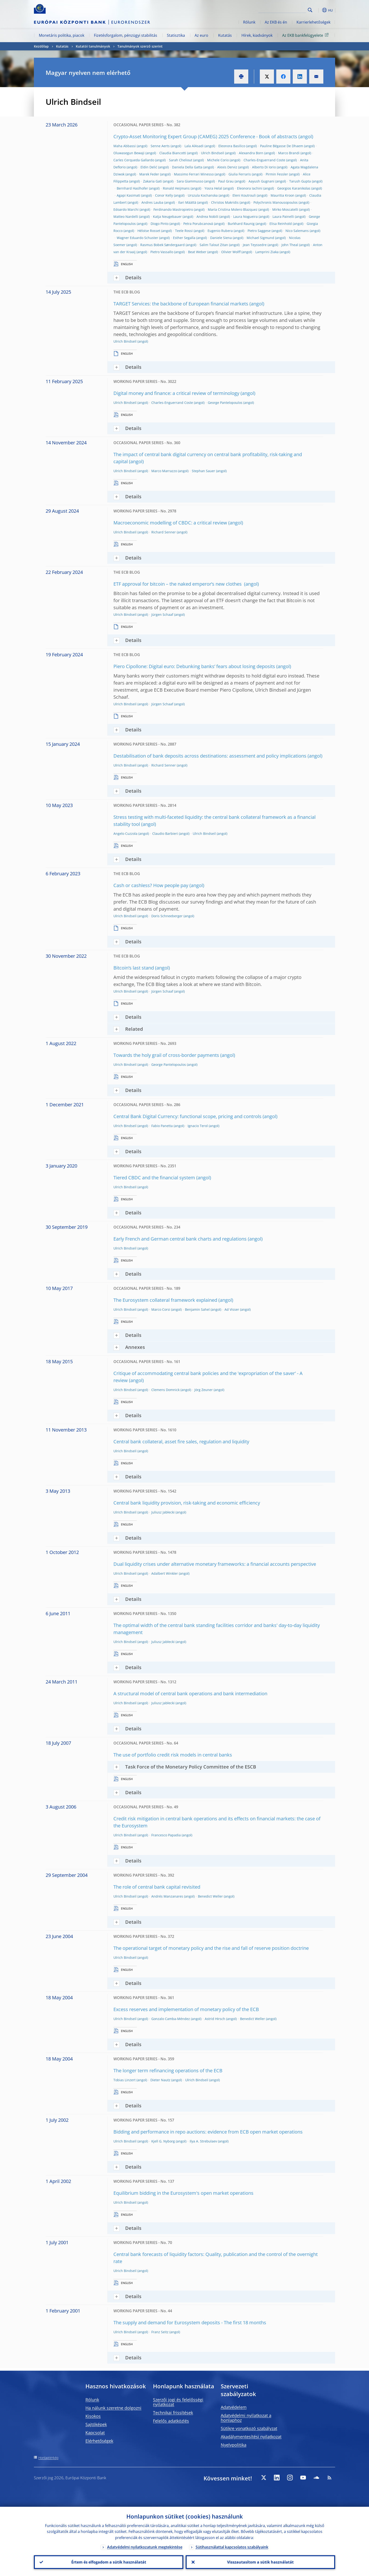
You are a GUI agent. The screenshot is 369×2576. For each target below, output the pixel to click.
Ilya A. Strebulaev (203, 2141)
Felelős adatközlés (171, 2421)
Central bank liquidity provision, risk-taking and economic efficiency (186, 1503)
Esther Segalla (184, 237)
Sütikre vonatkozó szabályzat (249, 2428)
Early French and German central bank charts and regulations (180, 1239)
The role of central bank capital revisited (156, 1887)
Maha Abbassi (124, 146)
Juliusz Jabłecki (163, 1512)
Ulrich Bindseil (212, 153)
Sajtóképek (96, 2424)
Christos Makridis (225, 202)
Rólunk (249, 22)
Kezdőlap (41, 46)
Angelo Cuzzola (125, 833)
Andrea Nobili (207, 216)
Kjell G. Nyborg (163, 2141)
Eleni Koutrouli (244, 195)
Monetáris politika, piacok (61, 35)
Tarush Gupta (300, 181)
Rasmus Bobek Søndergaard (162, 245)
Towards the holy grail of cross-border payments (166, 1055)
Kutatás (225, 35)
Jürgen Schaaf (162, 614)
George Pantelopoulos (225, 402)
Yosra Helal (213, 188)
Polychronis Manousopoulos (275, 202)
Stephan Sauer (203, 471)
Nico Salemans (297, 230)
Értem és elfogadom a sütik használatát (108, 2562)
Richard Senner (163, 532)
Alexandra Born (251, 153)
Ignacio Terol (198, 1126)
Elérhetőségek (99, 2441)
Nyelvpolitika (233, 2445)
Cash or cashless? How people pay (150, 885)
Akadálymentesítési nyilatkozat (251, 2436)
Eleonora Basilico (231, 146)
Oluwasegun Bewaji (128, 153)
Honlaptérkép (48, 2457)
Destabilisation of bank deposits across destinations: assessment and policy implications (209, 756)
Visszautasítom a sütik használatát (260, 2562)
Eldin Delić (148, 167)
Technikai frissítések (173, 2412)
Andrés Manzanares (167, 1896)
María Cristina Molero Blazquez (232, 209)
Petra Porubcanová (198, 223)
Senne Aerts (160, 146)
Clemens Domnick (165, 1389)
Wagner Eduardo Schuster (137, 237)
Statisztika (176, 35)
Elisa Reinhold (280, 223)
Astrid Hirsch (215, 2018)
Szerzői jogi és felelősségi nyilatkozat (178, 2402)
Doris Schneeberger (167, 916)
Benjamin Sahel (197, 1309)
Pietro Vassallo (161, 252)
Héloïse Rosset (148, 230)
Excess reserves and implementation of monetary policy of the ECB (186, 2009)
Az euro (201, 35)
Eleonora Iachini (249, 188)
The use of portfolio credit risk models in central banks (172, 1755)
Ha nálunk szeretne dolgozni (113, 2408)
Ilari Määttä (187, 202)
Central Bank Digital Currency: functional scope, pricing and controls (187, 1116)
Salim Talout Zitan (214, 245)
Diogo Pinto (159, 223)
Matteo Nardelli (125, 216)
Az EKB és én (276, 22)
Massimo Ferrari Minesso (194, 174)
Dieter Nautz (160, 2080)
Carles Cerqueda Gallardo (133, 160)
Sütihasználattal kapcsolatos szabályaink (232, 2547)
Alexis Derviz (227, 167)
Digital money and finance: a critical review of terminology (176, 393)
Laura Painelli (283, 216)
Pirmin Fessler (277, 174)
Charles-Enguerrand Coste (264, 160)
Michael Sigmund (260, 237)
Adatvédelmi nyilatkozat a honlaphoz (246, 2418)
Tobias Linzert (124, 2080)
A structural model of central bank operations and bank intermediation (190, 1693)
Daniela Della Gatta (187, 167)
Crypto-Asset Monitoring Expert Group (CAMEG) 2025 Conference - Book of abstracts (205, 136)
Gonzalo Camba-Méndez (170, 2018)
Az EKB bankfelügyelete (306, 35)
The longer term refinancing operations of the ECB (167, 2070)
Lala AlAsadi (194, 146)
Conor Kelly (164, 195)
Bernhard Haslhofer (132, 188)
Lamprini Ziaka (267, 252)
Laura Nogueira (245, 216)
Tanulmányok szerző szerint (140, 46)
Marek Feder (149, 174)
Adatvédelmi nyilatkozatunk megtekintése (144, 2547)
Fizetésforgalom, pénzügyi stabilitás (125, 35)
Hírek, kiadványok (257, 35)
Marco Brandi (289, 153)
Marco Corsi (160, 1309)
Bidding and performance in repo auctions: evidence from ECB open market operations (208, 2132)
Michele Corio (218, 160)
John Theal (289, 245)
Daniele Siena (221, 237)
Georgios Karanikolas (293, 188)
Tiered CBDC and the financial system (154, 1177)
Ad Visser (232, 1309)
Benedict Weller (210, 1896)
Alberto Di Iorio (264, 167)
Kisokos (93, 2416)
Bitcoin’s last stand (133, 968)
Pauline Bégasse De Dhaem (281, 146)
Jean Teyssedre (255, 245)
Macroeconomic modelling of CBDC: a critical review (170, 522)
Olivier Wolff (231, 252)
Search (310, 10)
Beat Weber (197, 252)
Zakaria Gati (152, 181)
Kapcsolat (95, 2432)
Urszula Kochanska (203, 195)
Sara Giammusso (190, 181)
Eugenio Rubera (220, 230)
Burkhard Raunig (241, 223)
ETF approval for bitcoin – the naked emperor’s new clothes (178, 584)
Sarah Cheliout (180, 160)
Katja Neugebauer (167, 216)
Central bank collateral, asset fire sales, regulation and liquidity (181, 1441)
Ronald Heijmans (176, 188)
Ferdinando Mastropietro (173, 209)
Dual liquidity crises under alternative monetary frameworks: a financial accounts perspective (214, 1564)
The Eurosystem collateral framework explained (165, 1300)
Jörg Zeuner (203, 1389)
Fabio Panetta (162, 1126)
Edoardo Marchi (126, 209)
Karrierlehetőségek (313, 22)
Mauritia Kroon (282, 195)
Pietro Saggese (259, 230)
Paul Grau (226, 181)
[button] (318, 10)
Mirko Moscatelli (285, 209)
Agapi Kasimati (128, 195)
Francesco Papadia (166, 1835)
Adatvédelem (234, 2407)
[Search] (282, 9)
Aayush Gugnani (261, 181)
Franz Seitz (159, 2332)
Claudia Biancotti (172, 153)
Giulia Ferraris (240, 174)
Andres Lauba (152, 202)
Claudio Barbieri (165, 833)
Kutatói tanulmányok (93, 46)
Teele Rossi (184, 230)
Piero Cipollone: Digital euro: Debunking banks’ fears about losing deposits (194, 666)
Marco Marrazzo (164, 471)
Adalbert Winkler (164, 1573)
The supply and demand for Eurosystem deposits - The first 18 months (189, 2322)
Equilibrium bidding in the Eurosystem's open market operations (183, 2193)
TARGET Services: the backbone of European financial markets (180, 303)
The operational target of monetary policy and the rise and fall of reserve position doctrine (211, 1948)
